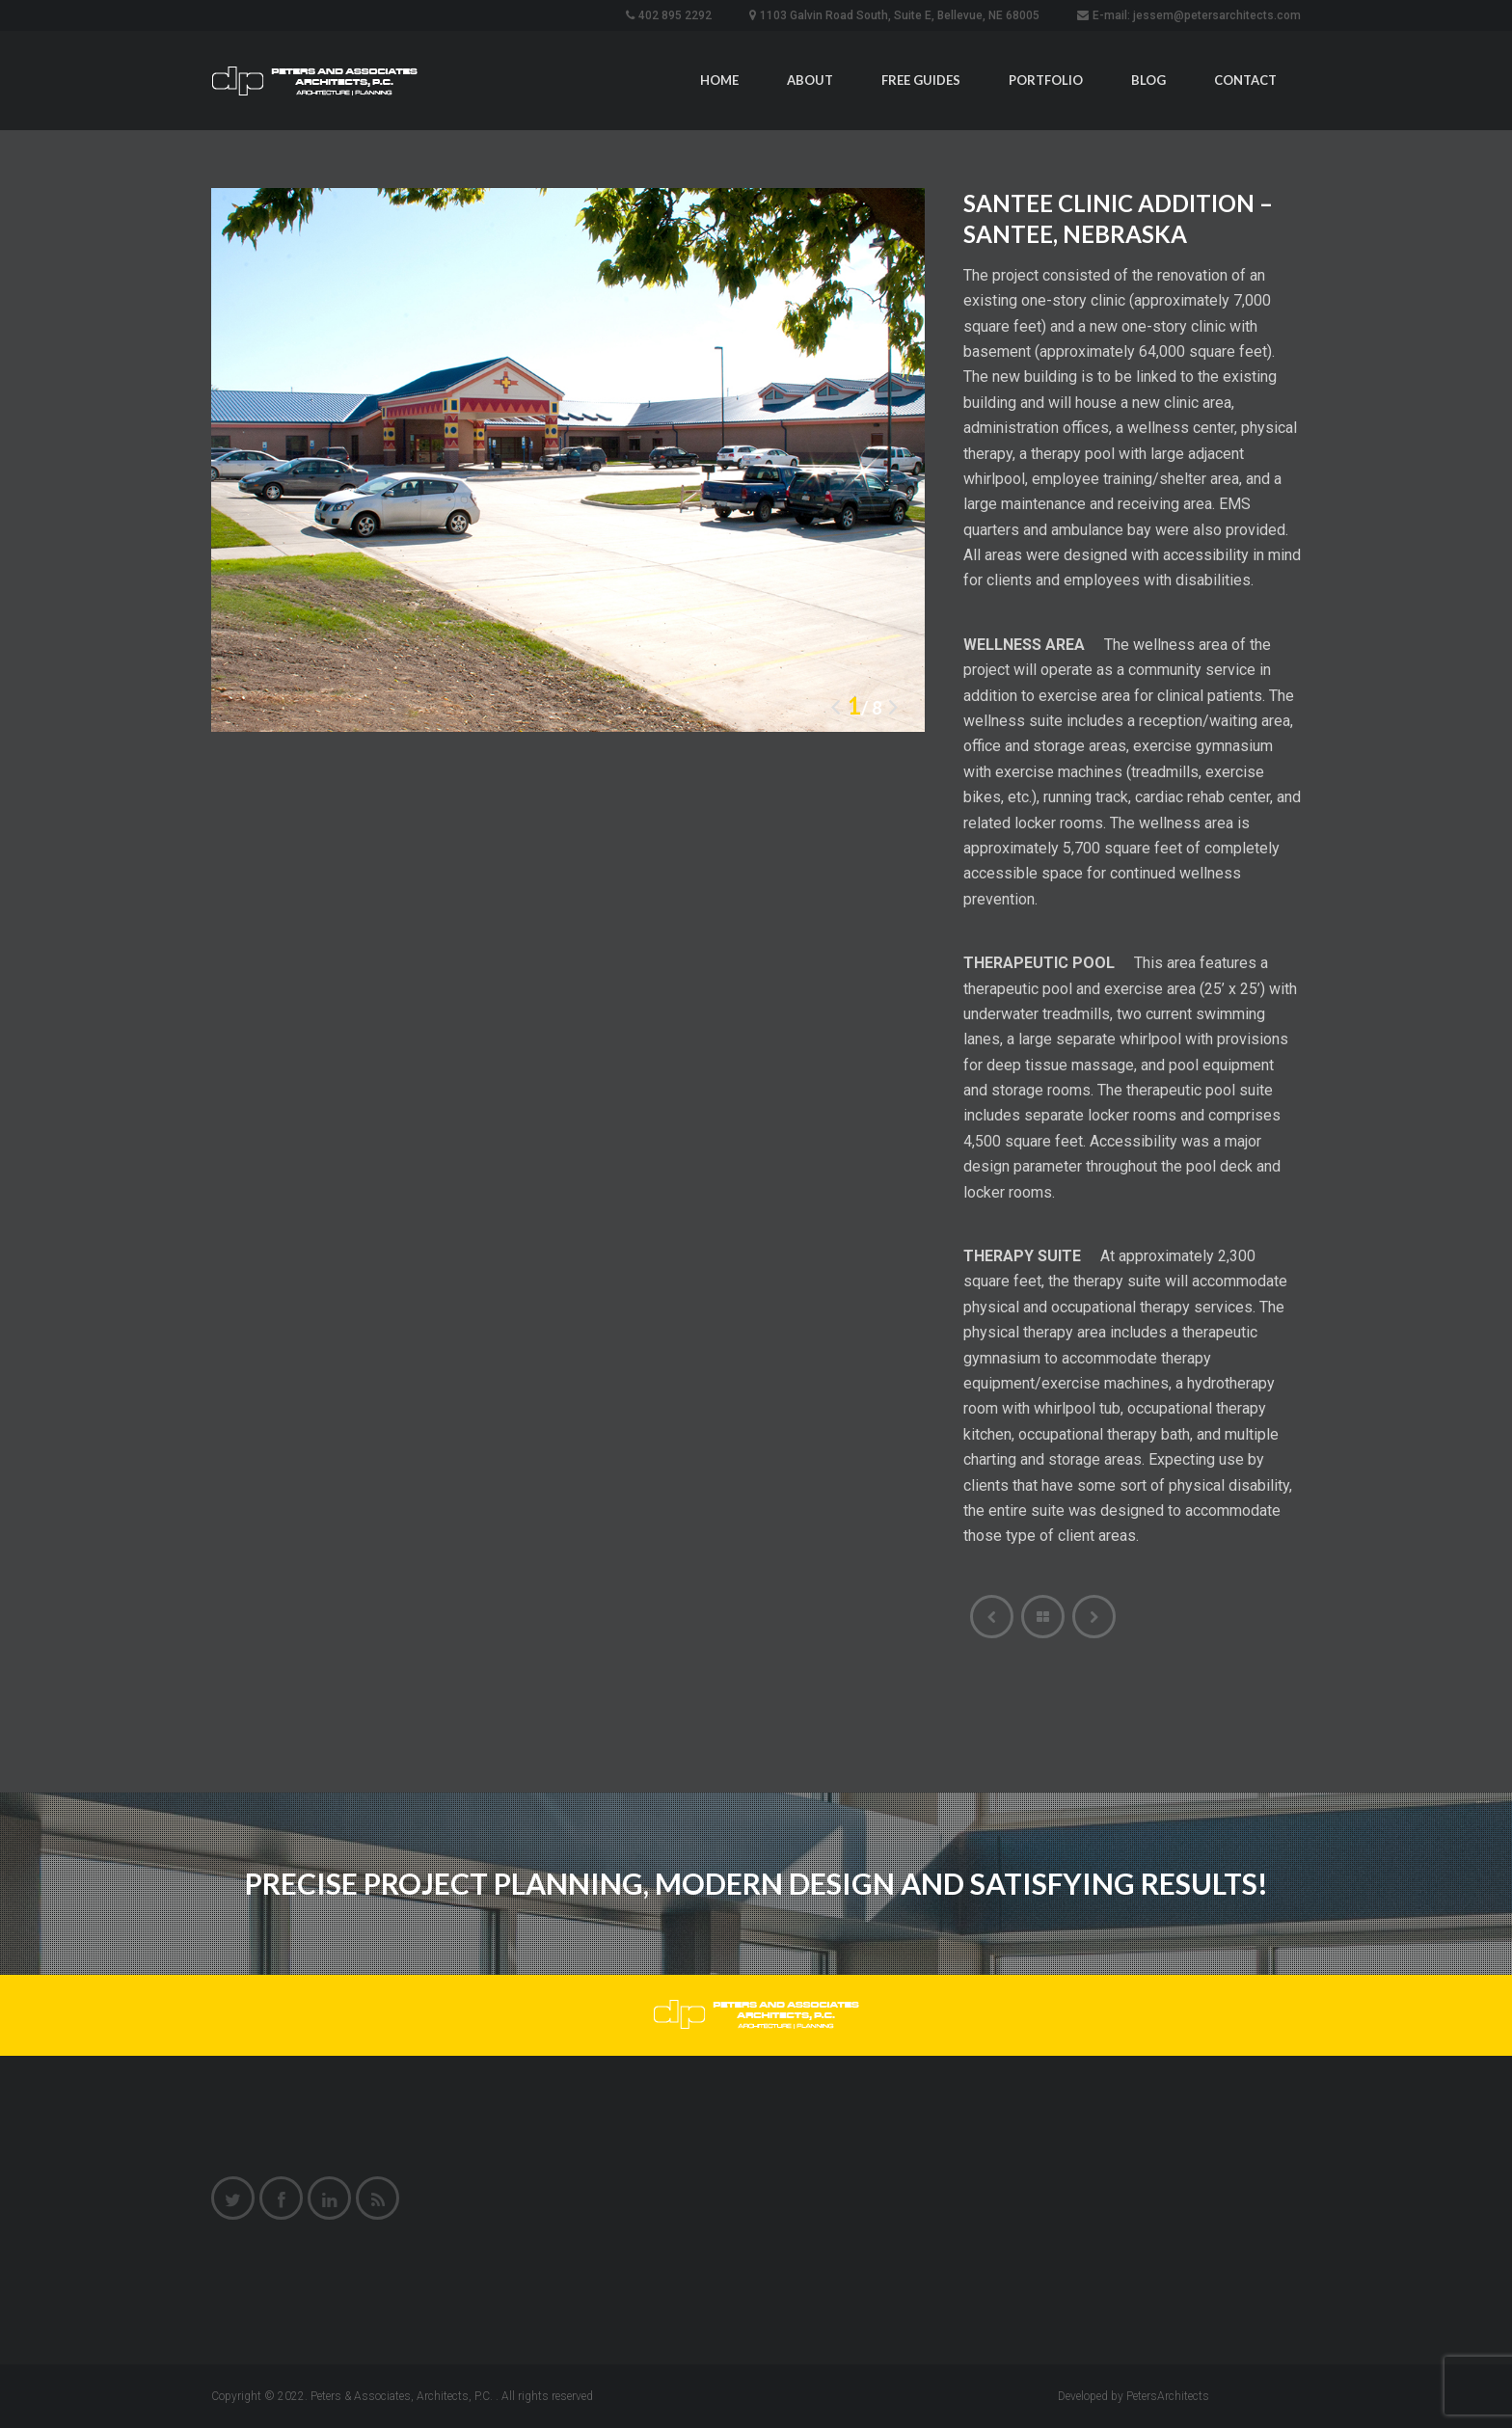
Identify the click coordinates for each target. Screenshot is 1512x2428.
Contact (1245, 80)
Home (719, 80)
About (810, 80)
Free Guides (920, 80)
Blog (1148, 80)
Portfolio (1046, 80)
